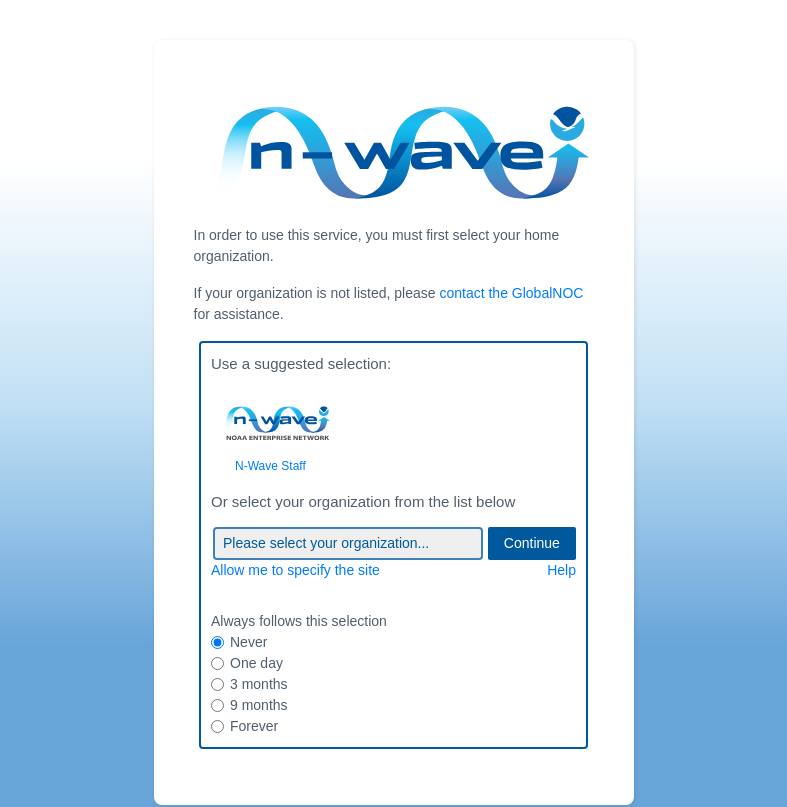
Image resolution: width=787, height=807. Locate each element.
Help (561, 570)
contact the (511, 293)
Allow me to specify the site (295, 570)
